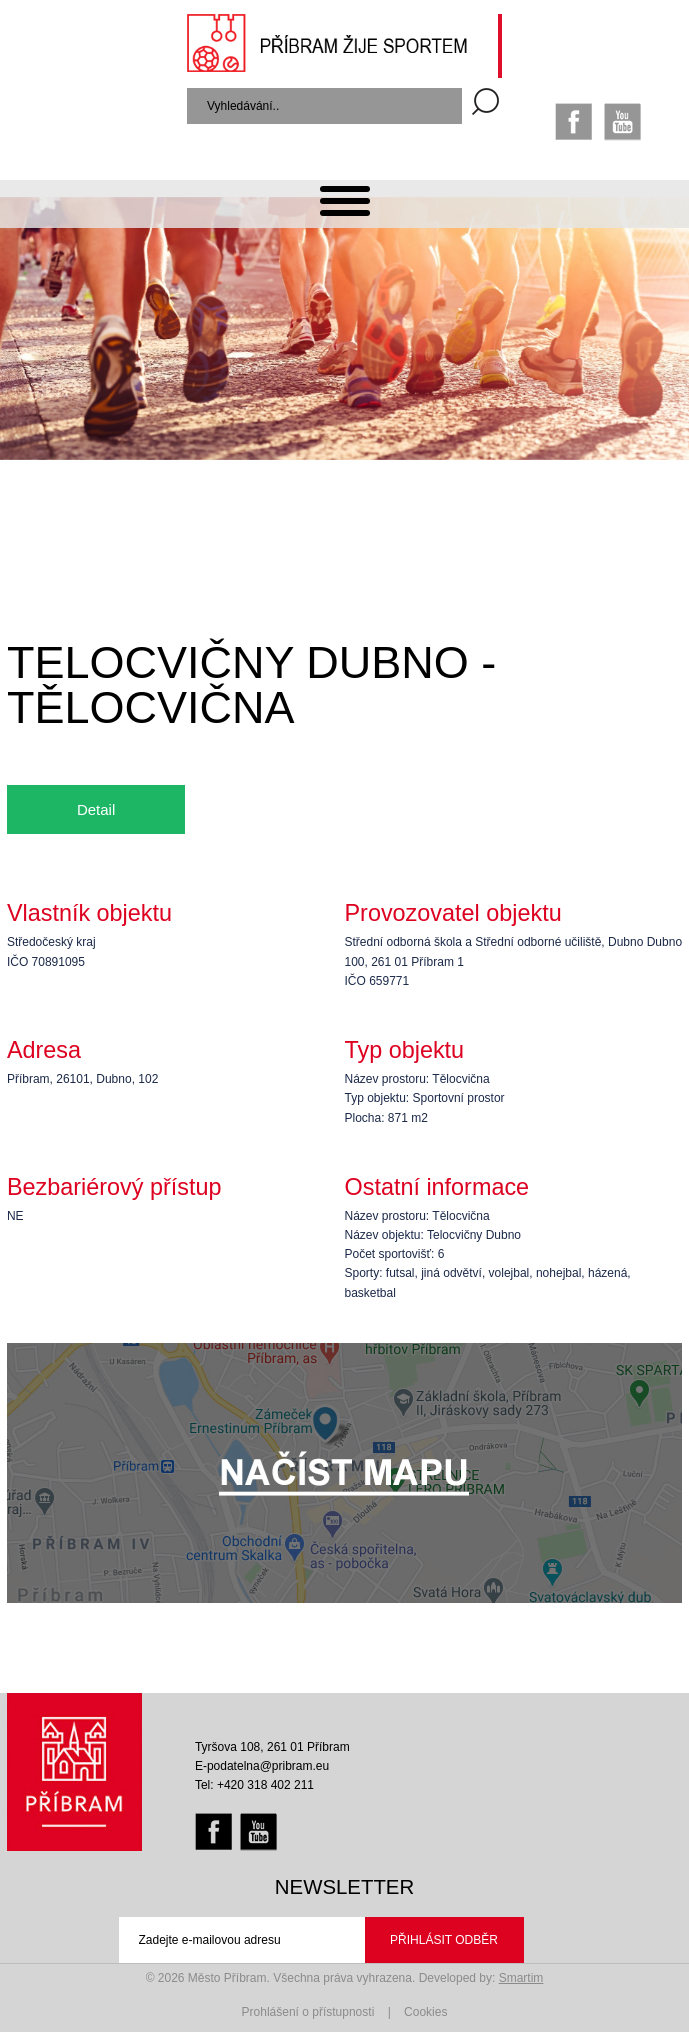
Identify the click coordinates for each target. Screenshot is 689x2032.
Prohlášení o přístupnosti (308, 2012)
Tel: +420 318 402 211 (254, 1785)
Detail (96, 809)
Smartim (521, 1978)
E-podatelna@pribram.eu (262, 1766)
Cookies (425, 2012)
